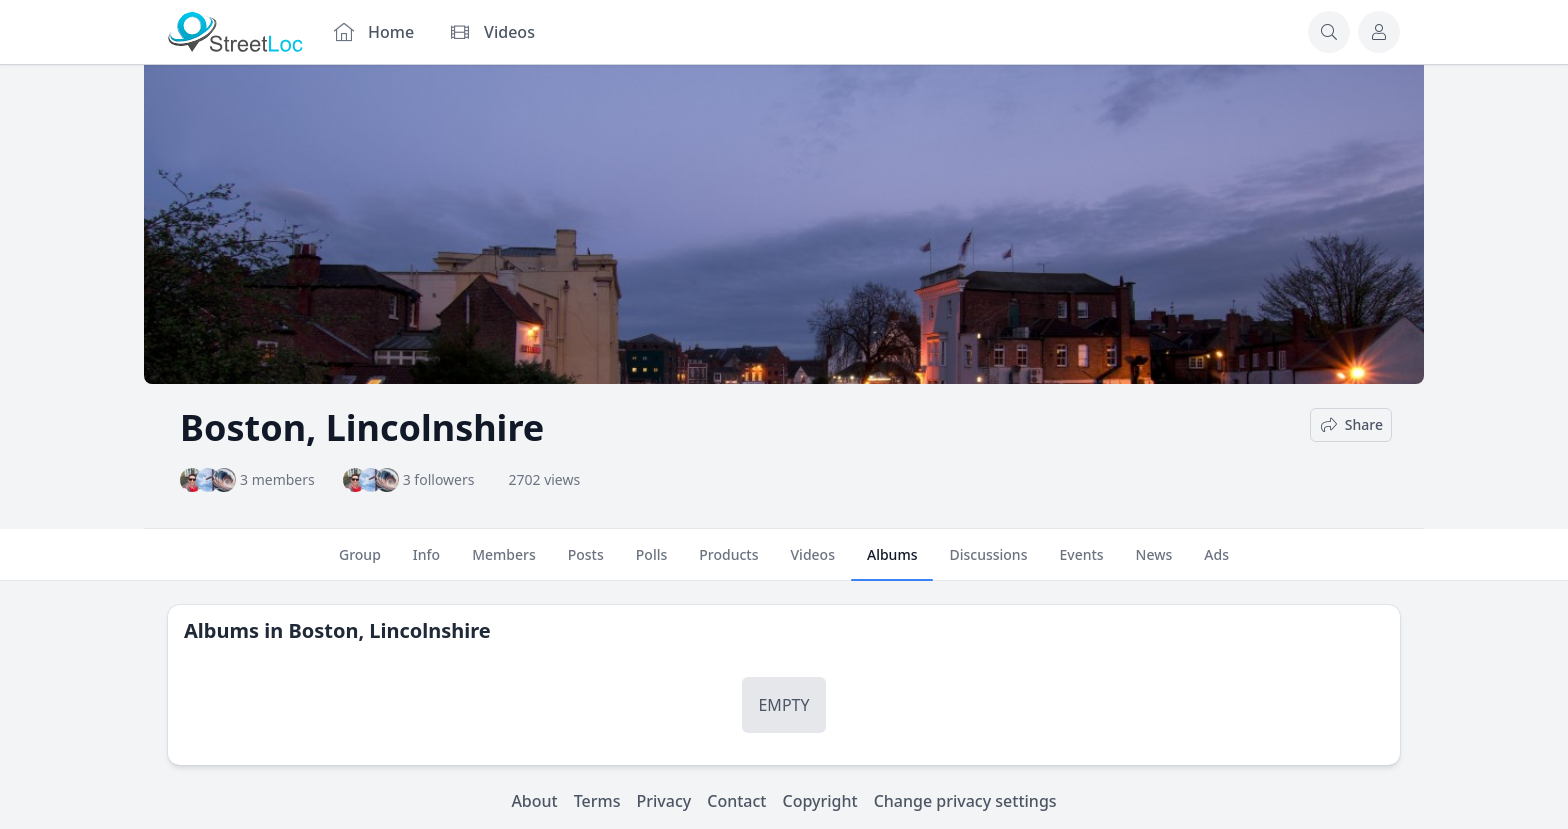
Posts (586, 563)
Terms (597, 801)
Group (360, 563)
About (534, 801)
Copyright (819, 801)
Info (426, 563)
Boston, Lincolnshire (389, 630)
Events (1081, 563)
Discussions (988, 563)
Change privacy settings (965, 801)
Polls (651, 563)
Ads (1216, 563)
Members (504, 563)
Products (728, 563)
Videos (813, 563)
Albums (892, 563)
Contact (736, 801)
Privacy (664, 801)
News (1154, 563)
